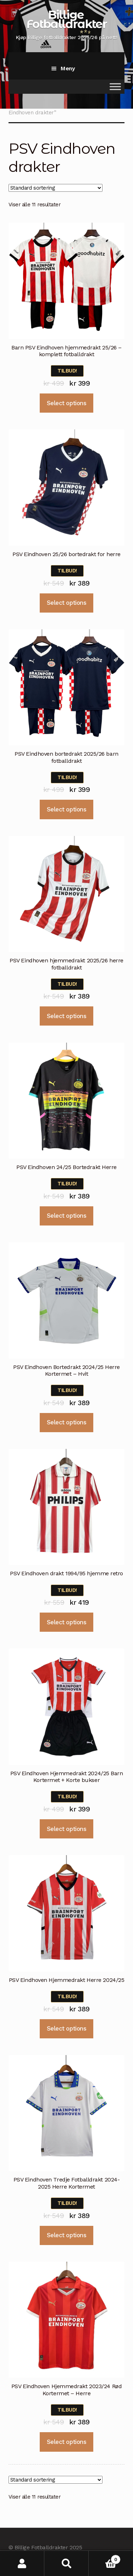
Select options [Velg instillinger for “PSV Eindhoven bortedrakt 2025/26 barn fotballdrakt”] (66, 809)
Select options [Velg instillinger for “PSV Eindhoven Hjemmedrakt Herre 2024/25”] (66, 2028)
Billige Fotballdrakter (66, 19)
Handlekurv (105, 2558)
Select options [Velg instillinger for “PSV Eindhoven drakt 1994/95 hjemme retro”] (66, 1622)
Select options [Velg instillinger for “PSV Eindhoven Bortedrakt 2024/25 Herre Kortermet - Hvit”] (66, 1422)
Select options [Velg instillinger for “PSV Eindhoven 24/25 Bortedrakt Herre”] (66, 1215)
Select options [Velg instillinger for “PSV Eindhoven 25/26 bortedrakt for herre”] (66, 602)
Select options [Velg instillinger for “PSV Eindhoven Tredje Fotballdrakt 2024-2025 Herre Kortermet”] (66, 2235)
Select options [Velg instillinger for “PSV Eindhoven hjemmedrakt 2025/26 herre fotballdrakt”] (66, 1016)
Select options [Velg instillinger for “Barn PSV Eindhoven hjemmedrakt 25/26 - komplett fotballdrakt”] (66, 403)
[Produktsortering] (55, 188)
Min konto (22, 2563)
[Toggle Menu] (115, 86)
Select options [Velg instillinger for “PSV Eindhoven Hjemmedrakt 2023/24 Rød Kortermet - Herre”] (66, 2441)
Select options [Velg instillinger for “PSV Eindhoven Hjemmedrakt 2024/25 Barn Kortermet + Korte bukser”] (66, 1828)
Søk (66, 2563)
